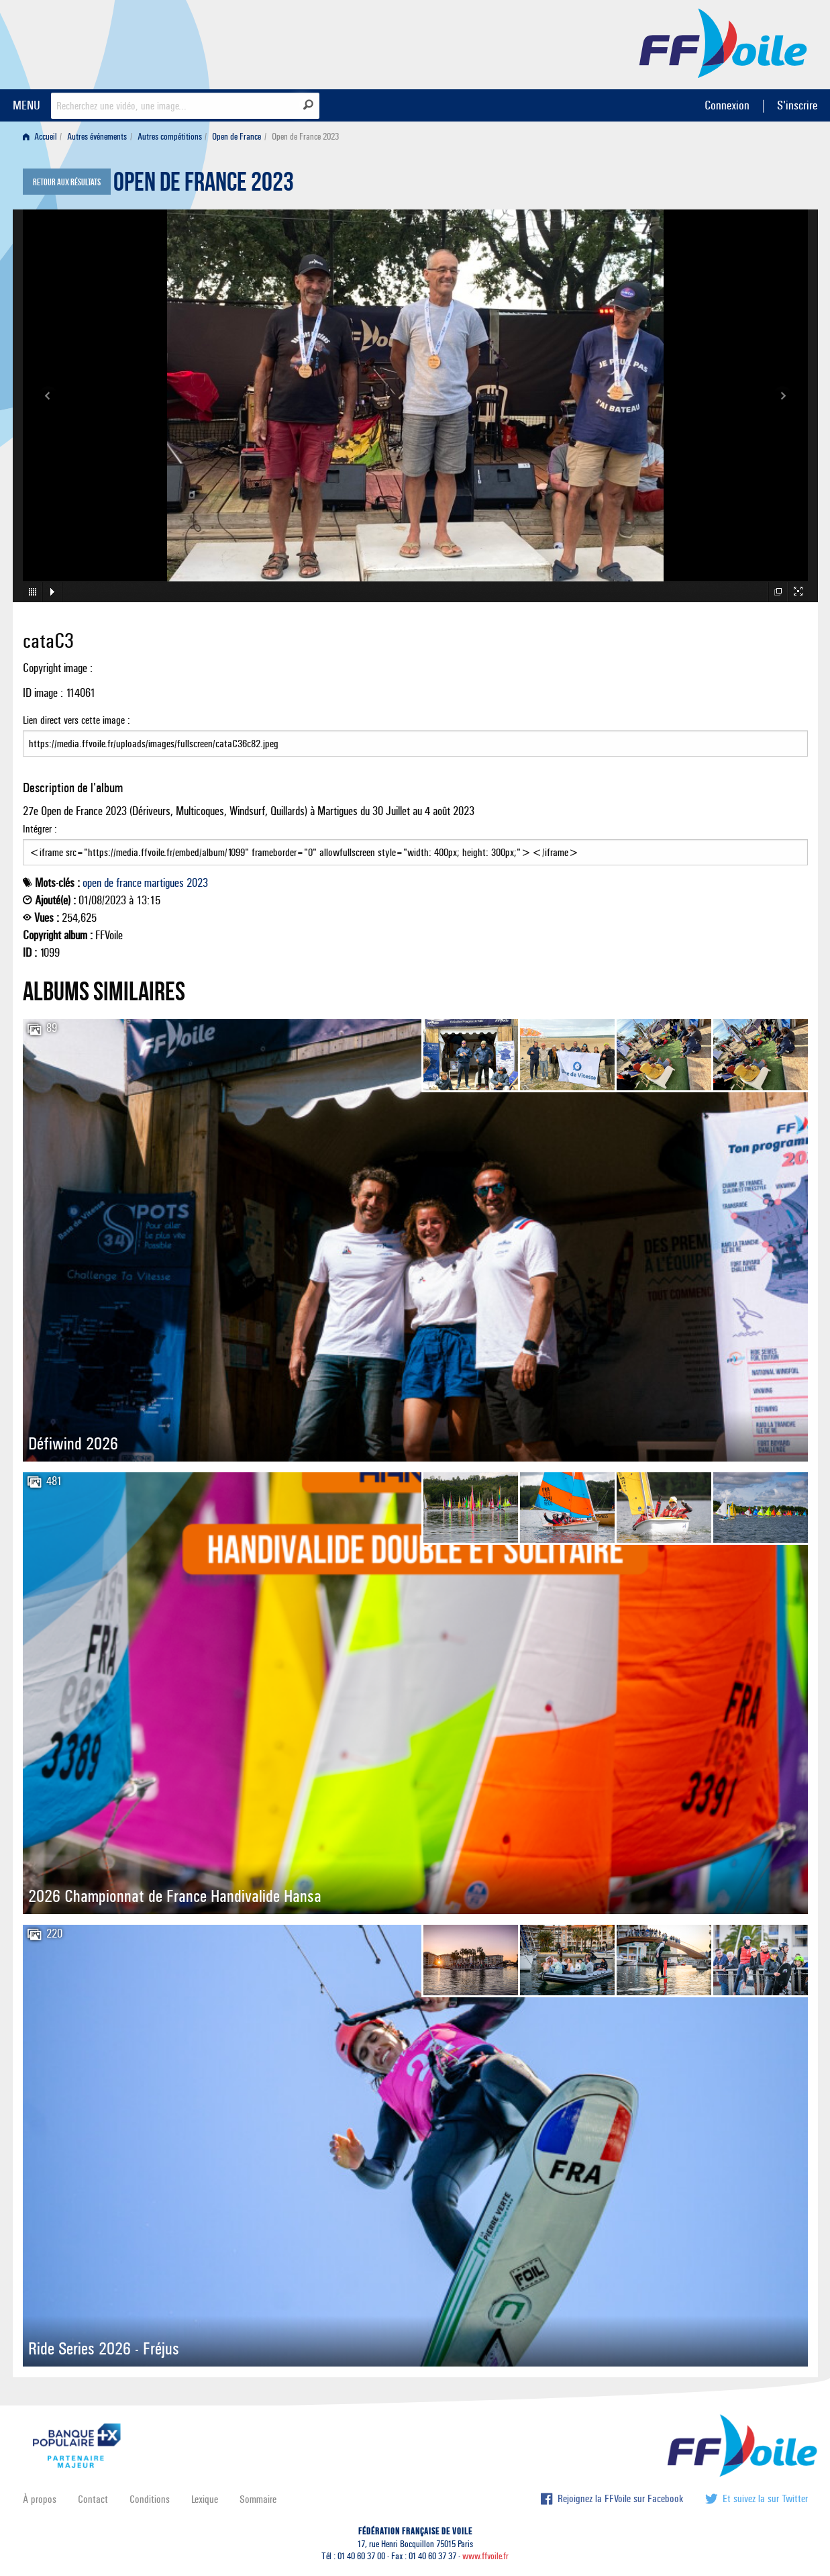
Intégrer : (415, 843)
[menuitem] (42, 136)
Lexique (204, 2499)
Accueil (40, 136)
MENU (26, 105)
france (129, 883)
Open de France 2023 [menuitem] (305, 136)
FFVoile (723, 42)
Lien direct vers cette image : (415, 735)
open (92, 883)
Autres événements (97, 136)
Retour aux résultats (67, 182)
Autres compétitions (170, 136)
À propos (39, 2499)
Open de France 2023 (203, 185)
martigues (164, 883)
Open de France (236, 136)
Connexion (727, 105)
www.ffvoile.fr (485, 2556)
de (108, 883)
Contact (93, 2499)
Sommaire (258, 2499)
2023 (197, 883)
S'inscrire (797, 105)
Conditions (149, 2499)
